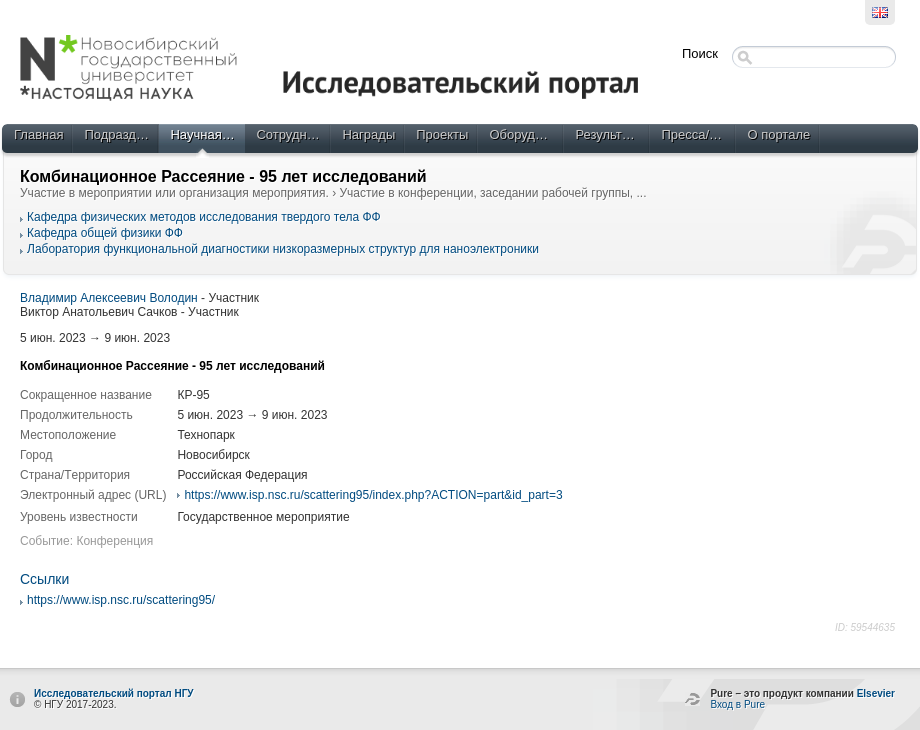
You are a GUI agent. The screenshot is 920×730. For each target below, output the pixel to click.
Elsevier (876, 693)
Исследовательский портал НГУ (114, 693)
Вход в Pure (737, 704)
